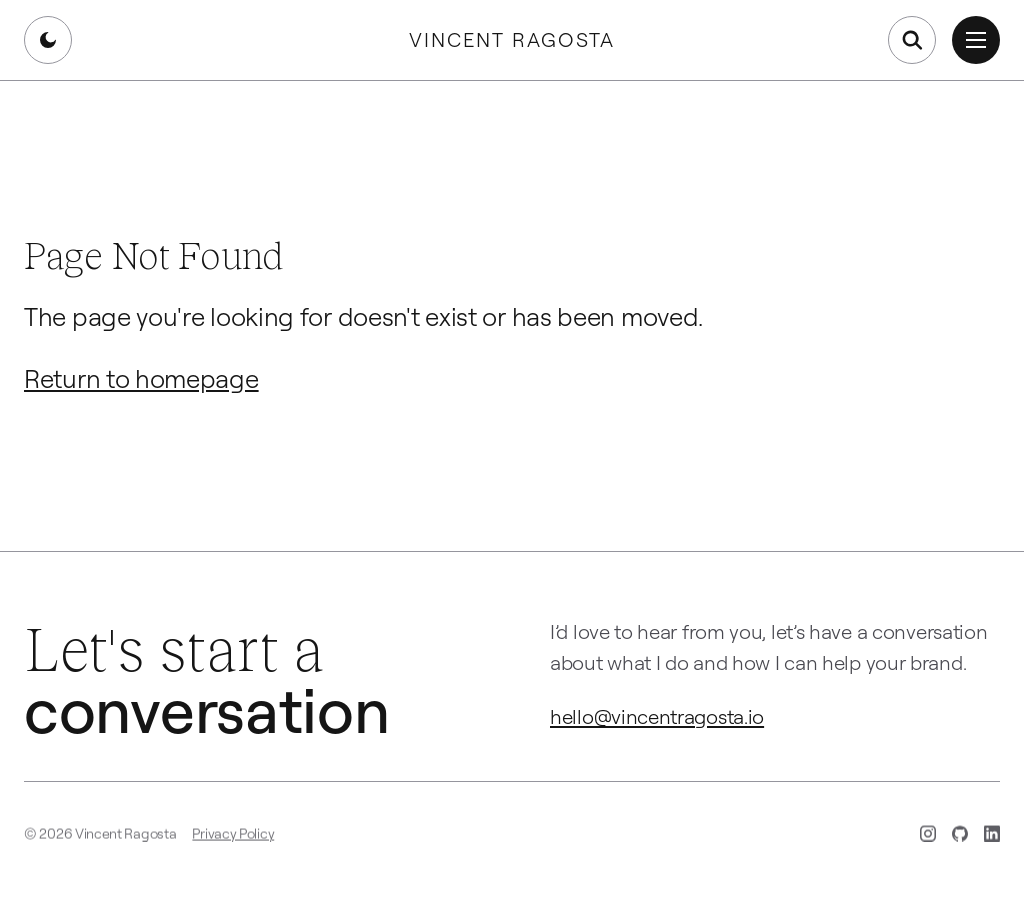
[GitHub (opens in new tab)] (960, 836)
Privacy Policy (233, 835)
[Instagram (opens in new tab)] (928, 836)
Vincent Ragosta (512, 39)
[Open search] (912, 40)
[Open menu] (976, 40)
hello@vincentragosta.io (657, 716)
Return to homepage (141, 378)
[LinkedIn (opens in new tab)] (992, 836)
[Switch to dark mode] (48, 40)
